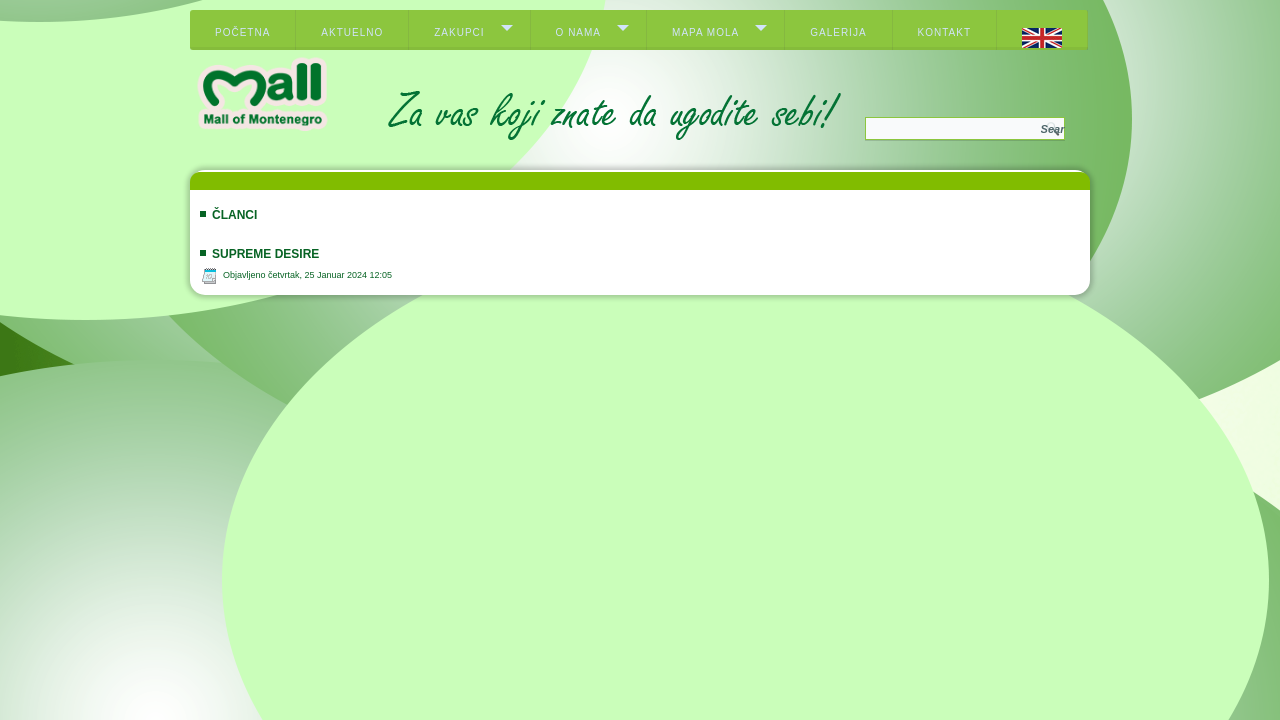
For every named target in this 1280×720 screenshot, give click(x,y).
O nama (578, 32)
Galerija (838, 32)
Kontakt (944, 32)
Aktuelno (352, 32)
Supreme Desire (265, 254)
